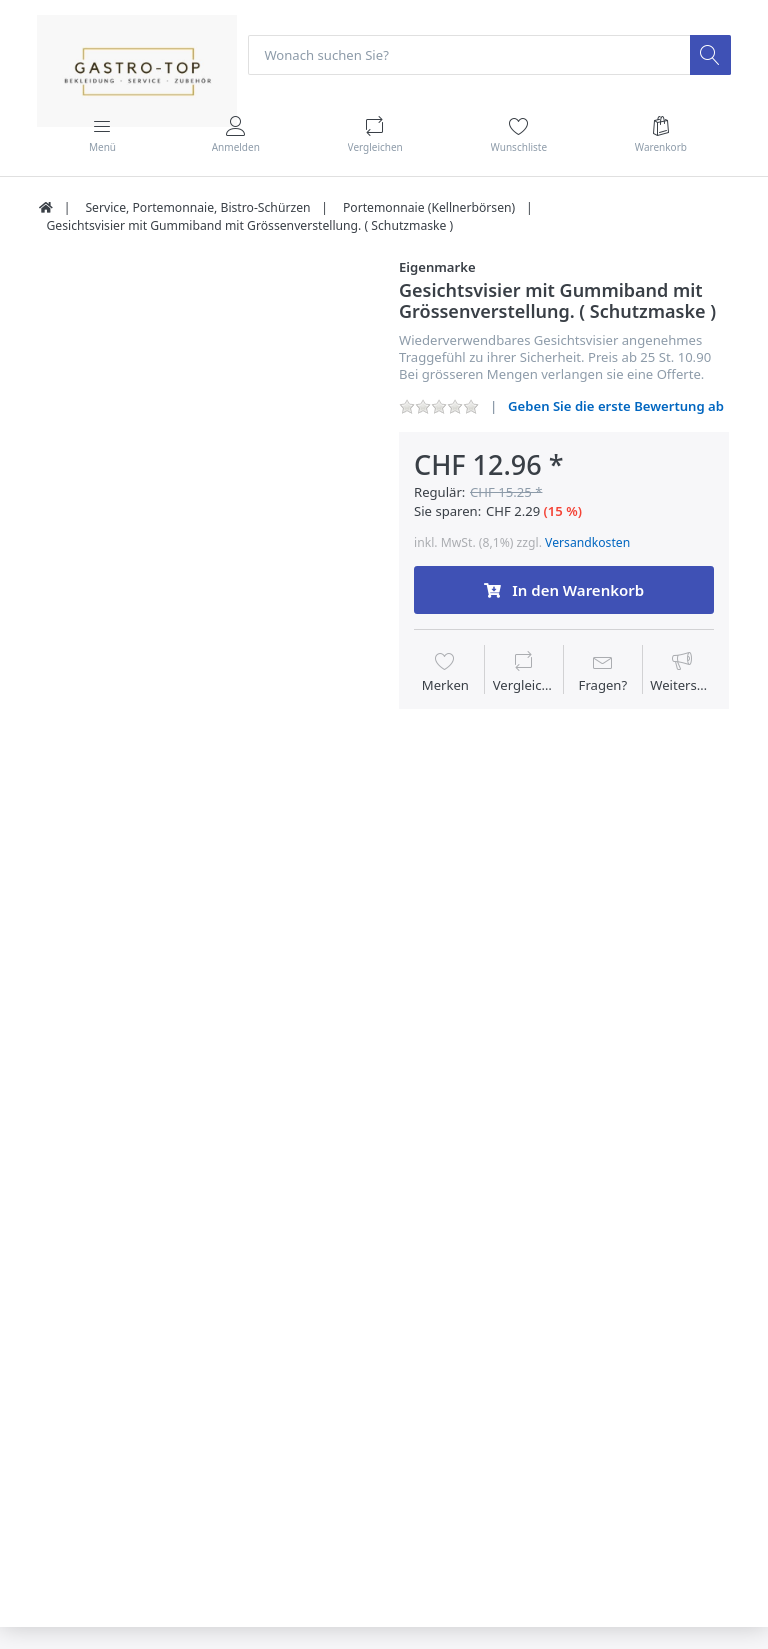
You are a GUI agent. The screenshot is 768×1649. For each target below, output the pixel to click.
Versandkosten (587, 542)
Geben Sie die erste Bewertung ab (616, 406)
